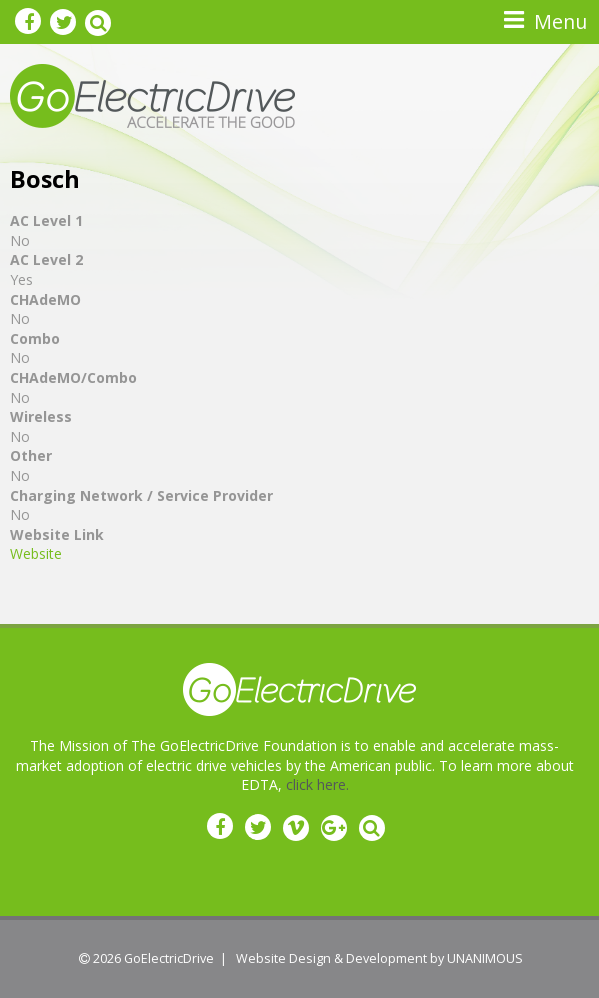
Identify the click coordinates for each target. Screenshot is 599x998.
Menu (560, 21)
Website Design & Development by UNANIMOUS (379, 958)
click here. (317, 784)
